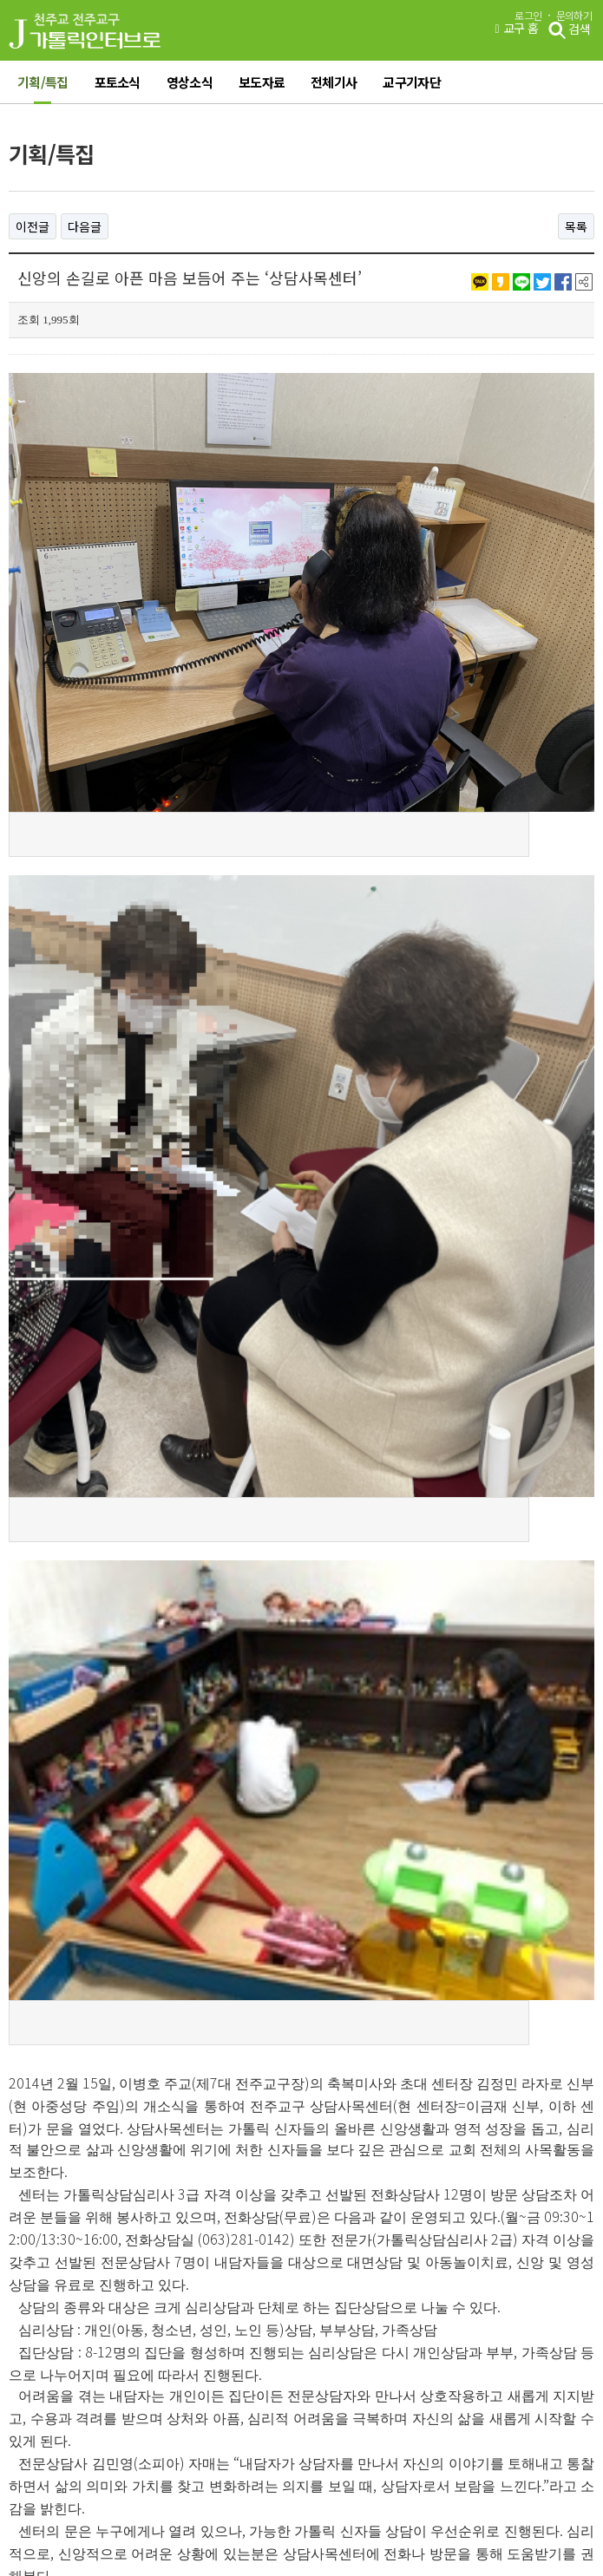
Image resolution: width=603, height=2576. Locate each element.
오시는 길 (318, 2342)
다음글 (85, 226)
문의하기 (574, 15)
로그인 (528, 15)
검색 (569, 30)
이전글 (32, 226)
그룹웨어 (38, 2342)
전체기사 (334, 82)
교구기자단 (412, 82)
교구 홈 (516, 29)
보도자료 (262, 82)
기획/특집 (43, 82)
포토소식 (118, 82)
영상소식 (190, 82)
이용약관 (116, 2342)
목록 (576, 226)
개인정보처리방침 (216, 2342)
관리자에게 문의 (414, 2342)
